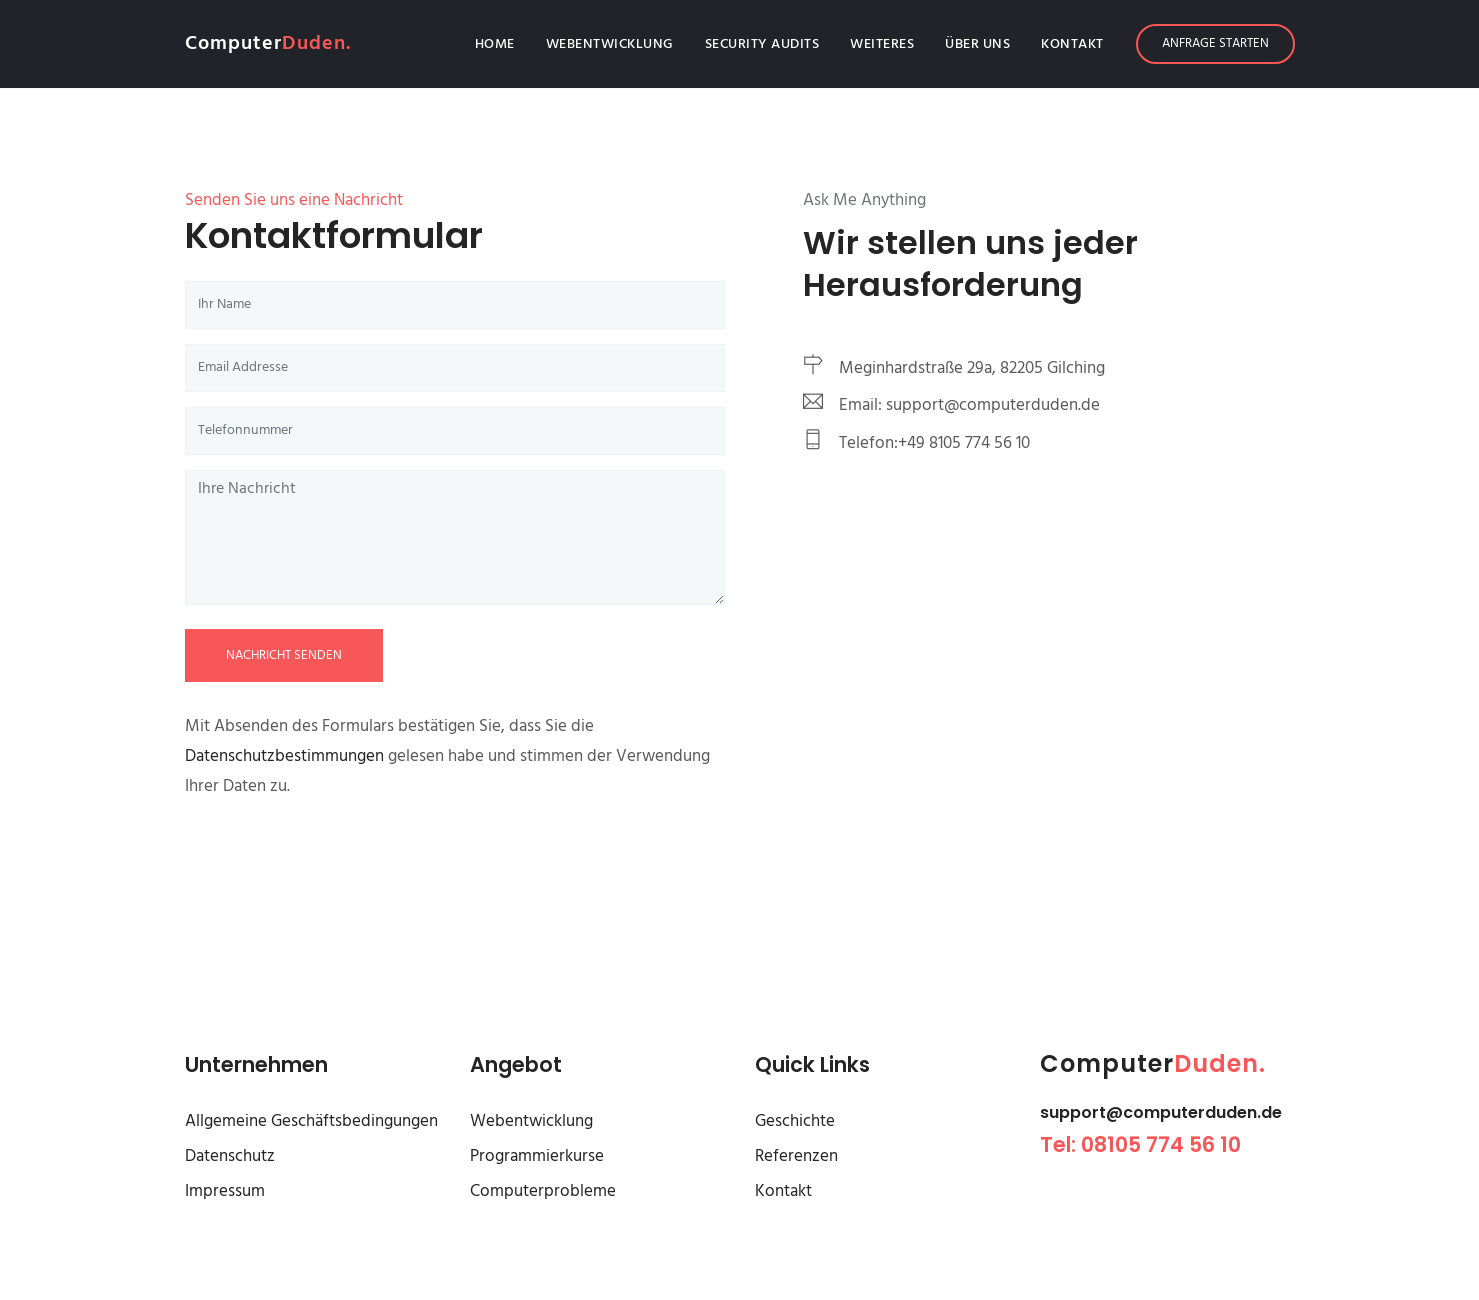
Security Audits (762, 44)
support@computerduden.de (1161, 1112)
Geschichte (795, 1121)
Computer (268, 44)
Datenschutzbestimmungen (286, 756)
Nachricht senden (284, 655)
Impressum (225, 1191)
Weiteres (882, 44)
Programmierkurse (537, 1156)
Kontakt (1072, 44)
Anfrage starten (1215, 43)
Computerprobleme (543, 1191)
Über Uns (977, 44)
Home (499, 44)
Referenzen (796, 1156)
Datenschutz (230, 1156)
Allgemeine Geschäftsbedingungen (311, 1121)
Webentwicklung (610, 44)
